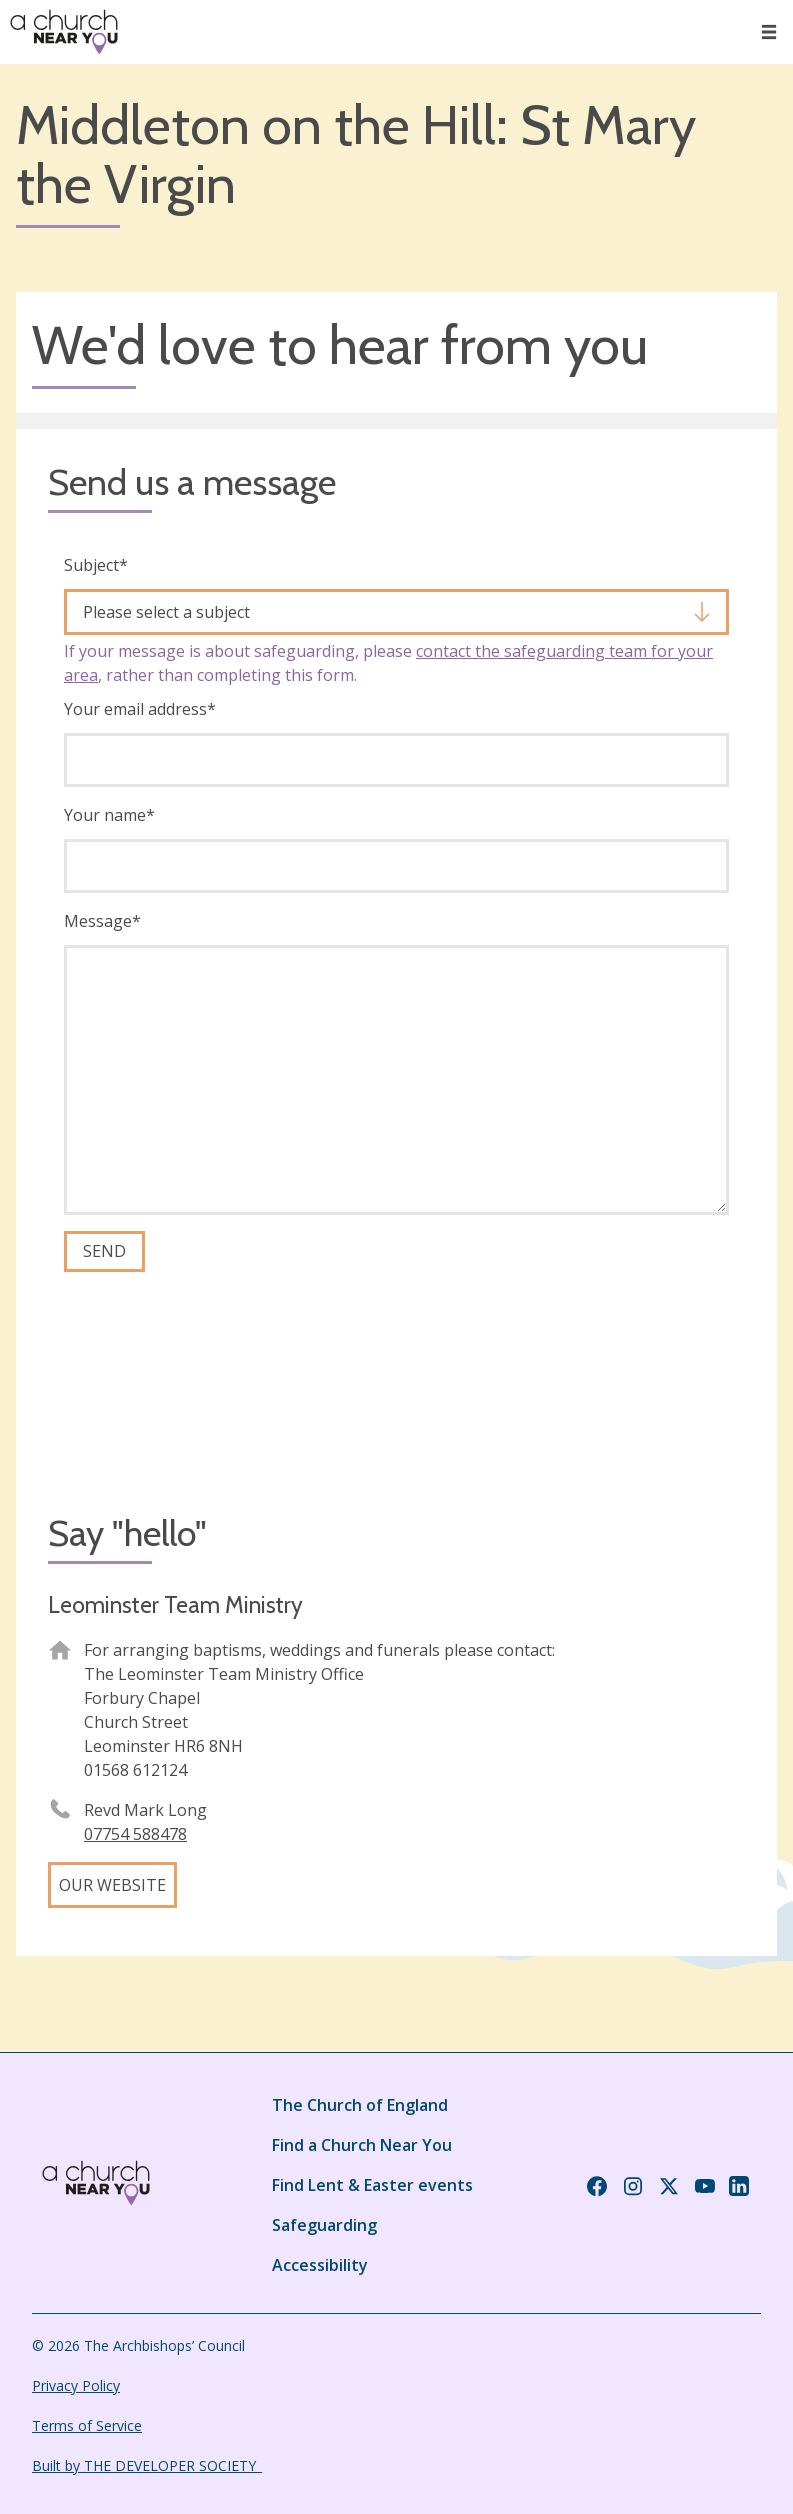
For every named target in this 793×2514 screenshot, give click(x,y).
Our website (112, 1885)
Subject (96, 565)
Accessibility (320, 2265)
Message (102, 921)
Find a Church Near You (362, 2145)
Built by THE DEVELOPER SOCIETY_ (147, 2465)
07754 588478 (135, 1834)
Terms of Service (87, 2425)
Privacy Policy (76, 2385)
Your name (109, 815)
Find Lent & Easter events (372, 2185)
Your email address (140, 709)
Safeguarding (324, 2225)
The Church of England (360, 2105)
